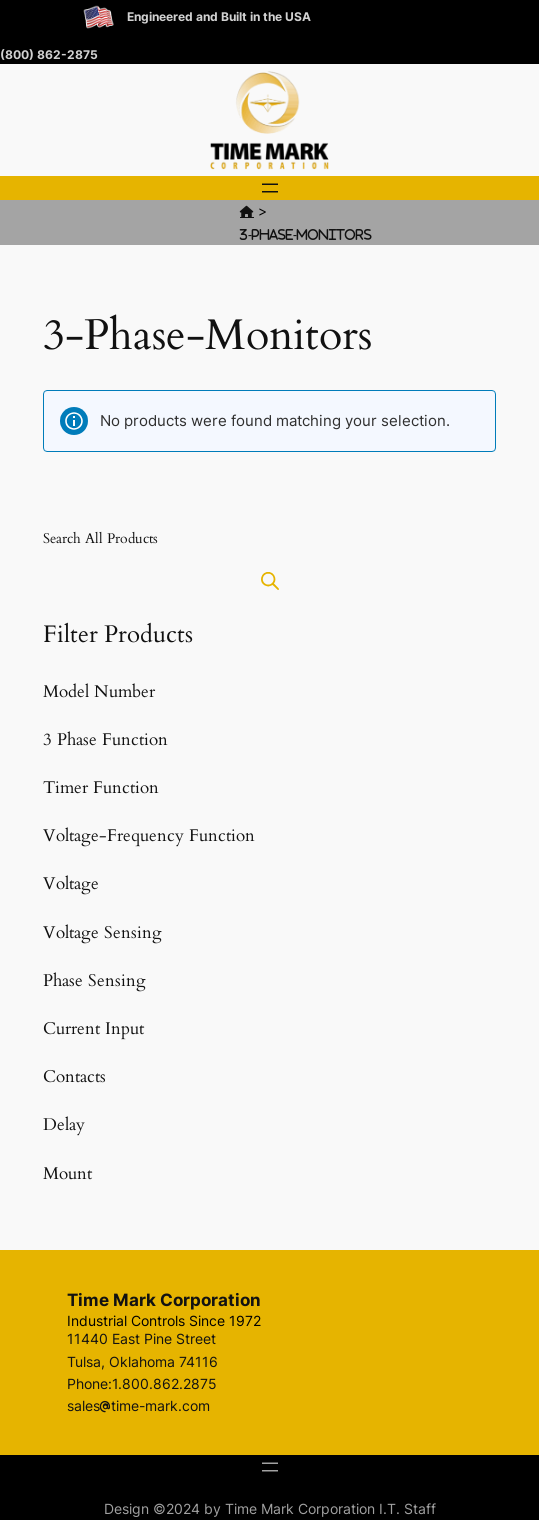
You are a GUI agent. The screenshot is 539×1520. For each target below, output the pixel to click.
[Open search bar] (270, 580)
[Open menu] (270, 188)
